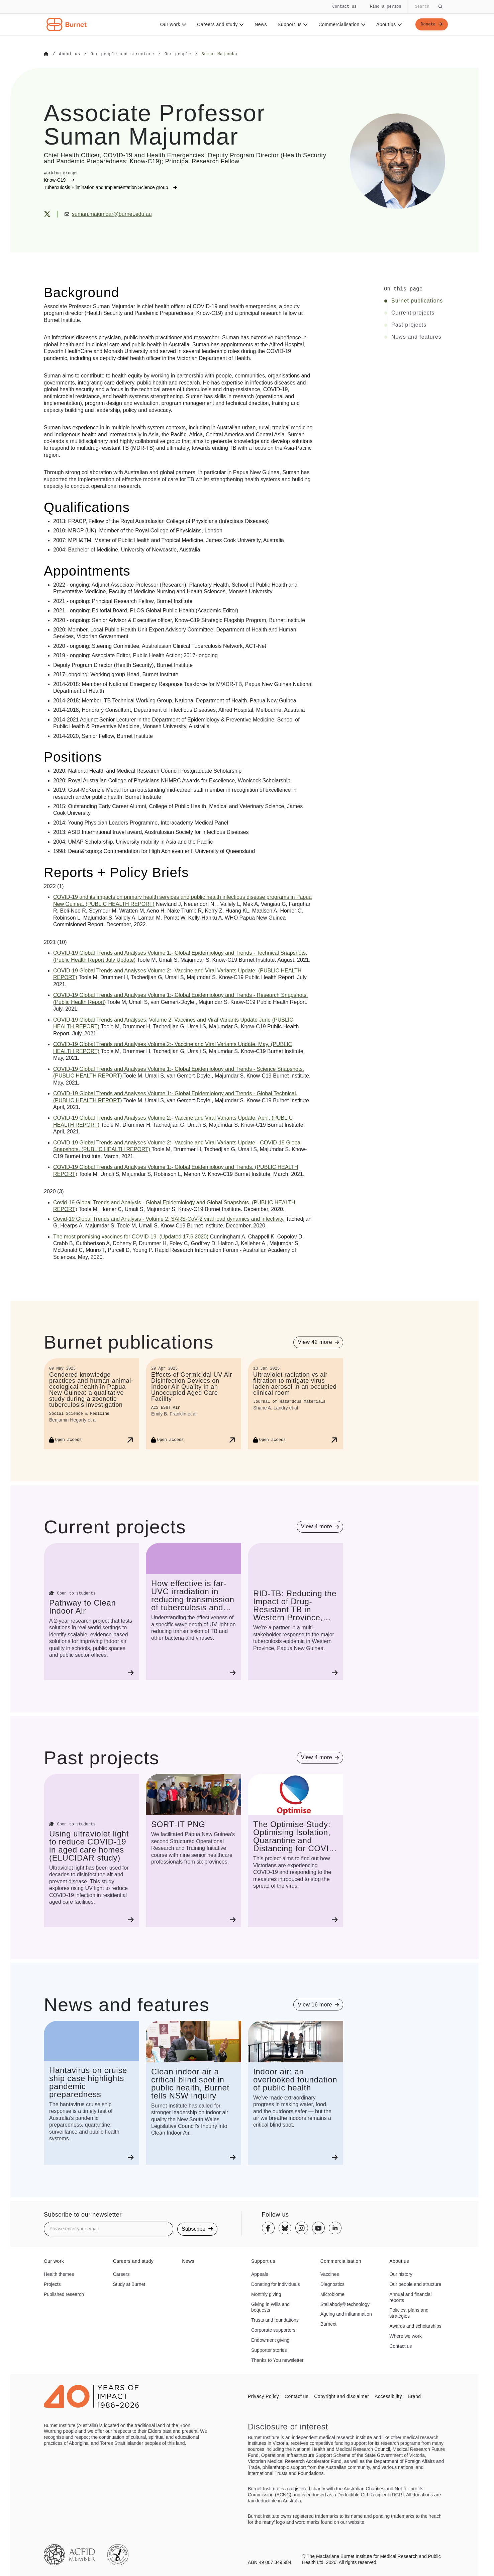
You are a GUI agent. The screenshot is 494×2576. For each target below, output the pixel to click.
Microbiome (332, 2294)
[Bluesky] (285, 2227)
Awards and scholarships (415, 2325)
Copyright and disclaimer (341, 2396)
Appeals (259, 2274)
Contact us (344, 6)
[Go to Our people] (178, 54)
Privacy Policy (263, 2396)
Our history (400, 2274)
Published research (64, 2294)
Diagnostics (332, 2284)
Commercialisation (340, 24)
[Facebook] (268, 2227)
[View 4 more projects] (320, 1526)
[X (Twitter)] (47, 214)
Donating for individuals (275, 2284)
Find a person (385, 6)
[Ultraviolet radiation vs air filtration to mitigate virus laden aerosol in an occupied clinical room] (295, 1403)
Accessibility (388, 2396)
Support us (291, 24)
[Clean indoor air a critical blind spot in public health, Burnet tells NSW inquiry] (193, 2093)
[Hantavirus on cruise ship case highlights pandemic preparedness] (91, 2093)
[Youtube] (318, 2227)
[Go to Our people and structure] (122, 54)
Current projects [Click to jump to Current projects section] (412, 312)
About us (387, 24)
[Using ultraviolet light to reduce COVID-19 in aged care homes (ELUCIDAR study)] (91, 1850)
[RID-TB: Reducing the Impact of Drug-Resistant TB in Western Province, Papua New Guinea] (295, 1611)
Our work (171, 24)
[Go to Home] (46, 54)
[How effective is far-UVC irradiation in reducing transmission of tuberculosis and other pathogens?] (193, 1611)
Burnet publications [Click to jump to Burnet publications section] (417, 300)
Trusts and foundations (275, 2319)
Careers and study (218, 24)
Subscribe (197, 2228)
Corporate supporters (273, 2329)
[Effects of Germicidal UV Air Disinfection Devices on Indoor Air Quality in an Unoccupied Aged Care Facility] (193, 1403)
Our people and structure (415, 2284)
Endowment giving (270, 2339)
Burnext (328, 2323)
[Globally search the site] (428, 6)
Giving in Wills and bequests (270, 2307)
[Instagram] (301, 2227)
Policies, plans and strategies (408, 2312)
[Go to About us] (69, 54)
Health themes (59, 2274)
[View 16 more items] (318, 2004)
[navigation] (247, 17)
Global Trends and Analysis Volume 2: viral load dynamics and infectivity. (169, 1218)
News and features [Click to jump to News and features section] (416, 336)
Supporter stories (269, 2349)
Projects (52, 2284)
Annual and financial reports (410, 2297)
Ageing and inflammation (346, 2313)
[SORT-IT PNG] (193, 1850)
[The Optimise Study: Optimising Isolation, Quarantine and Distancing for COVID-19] (295, 1850)
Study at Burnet (129, 2284)
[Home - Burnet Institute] (66, 24)
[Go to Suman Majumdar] (219, 54)
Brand (414, 2396)
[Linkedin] (335, 2227)
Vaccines (329, 2274)
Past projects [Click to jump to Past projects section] (408, 324)
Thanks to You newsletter (277, 2360)
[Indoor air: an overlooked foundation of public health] (295, 2093)
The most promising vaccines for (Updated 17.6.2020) (130, 1236)
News (259, 24)
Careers (121, 2274)
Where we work (405, 2335)
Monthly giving (266, 2294)
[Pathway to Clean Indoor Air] (91, 1611)
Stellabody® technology (345, 2304)
